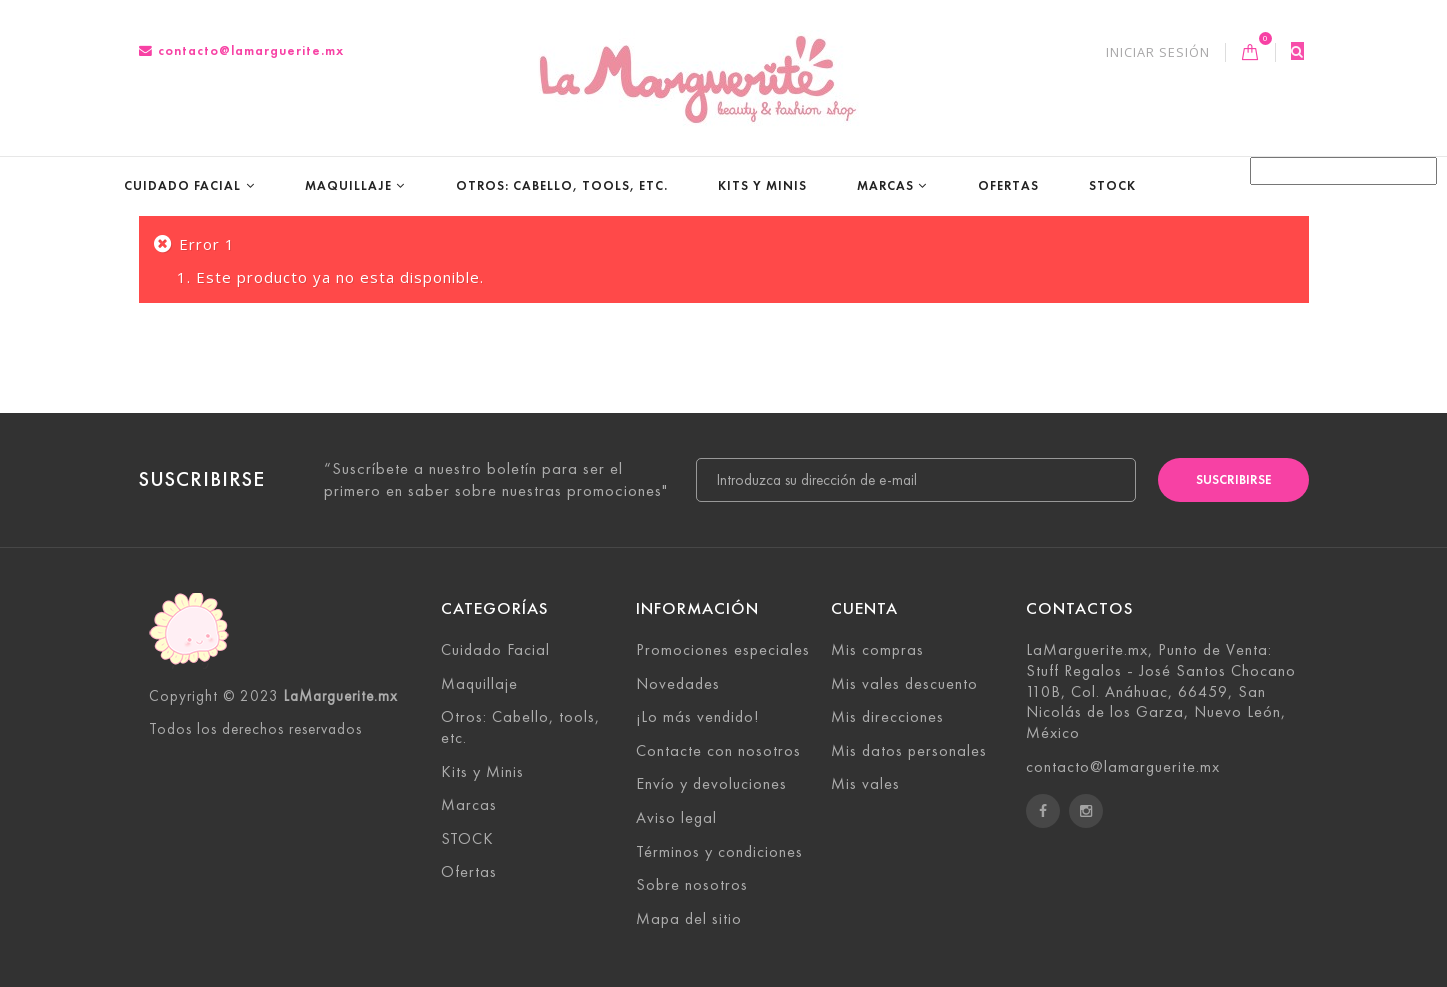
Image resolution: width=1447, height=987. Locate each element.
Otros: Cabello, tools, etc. (562, 185)
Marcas (885, 185)
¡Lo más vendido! (697, 716)
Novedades (678, 683)
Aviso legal (676, 817)
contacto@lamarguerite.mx (241, 50)
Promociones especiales (723, 649)
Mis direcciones (887, 716)
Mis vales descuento (904, 683)
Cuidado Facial (182, 185)
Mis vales (865, 783)
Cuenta (864, 608)
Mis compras (877, 649)
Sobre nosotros (692, 884)
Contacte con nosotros (718, 750)
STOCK (1112, 185)
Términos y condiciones (719, 851)
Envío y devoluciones (711, 783)
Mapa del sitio (689, 918)
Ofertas (1008, 185)
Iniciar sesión (1158, 52)
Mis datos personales (909, 750)
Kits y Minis (762, 185)
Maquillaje (348, 185)
